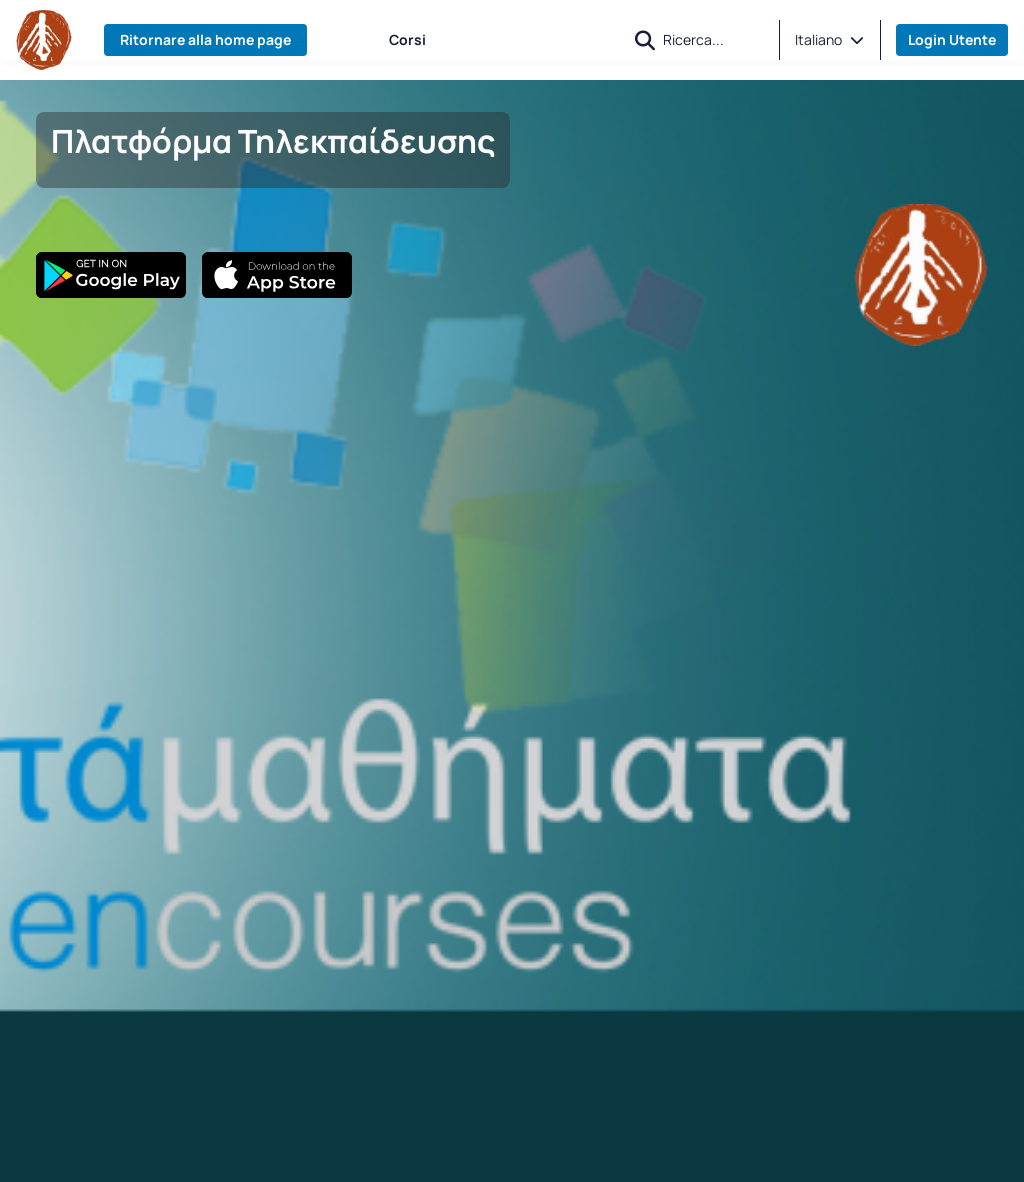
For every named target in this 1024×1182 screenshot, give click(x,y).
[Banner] (921, 273)
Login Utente (952, 39)
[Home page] (44, 40)
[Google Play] (111, 275)
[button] (645, 40)
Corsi (407, 39)
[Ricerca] (713, 39)
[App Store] (277, 275)
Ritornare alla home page (205, 39)
